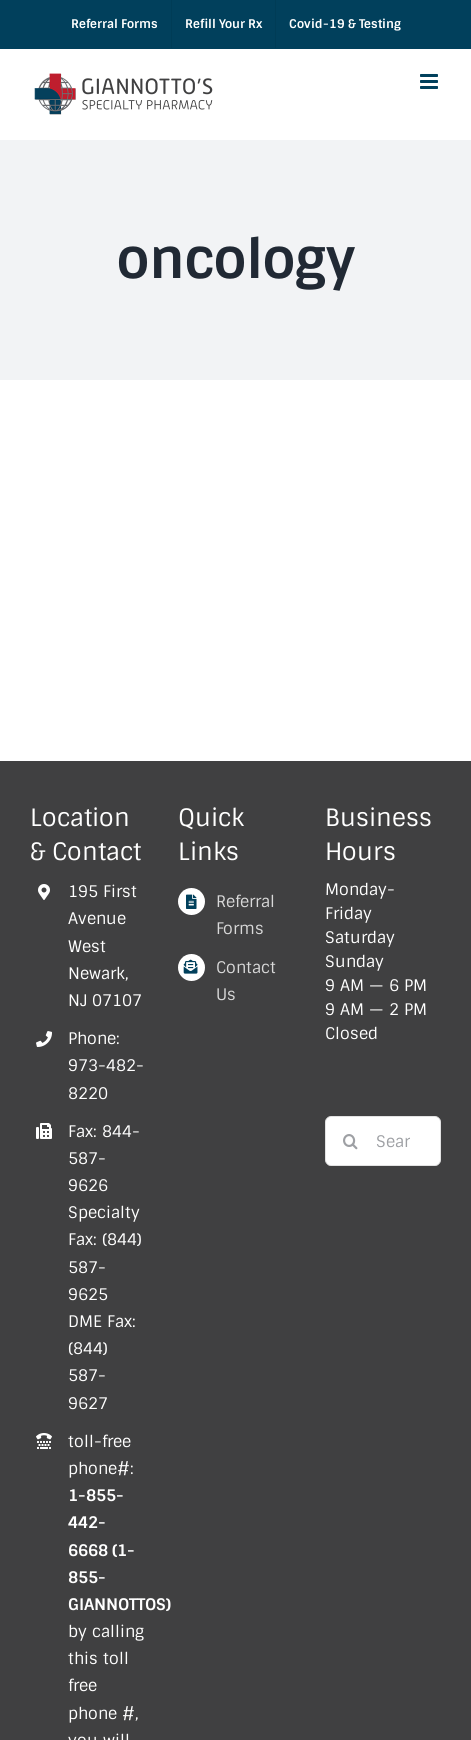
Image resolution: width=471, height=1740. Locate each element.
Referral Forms (245, 915)
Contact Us (246, 981)
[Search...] (383, 1141)
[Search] (350, 1141)
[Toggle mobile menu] (430, 81)
